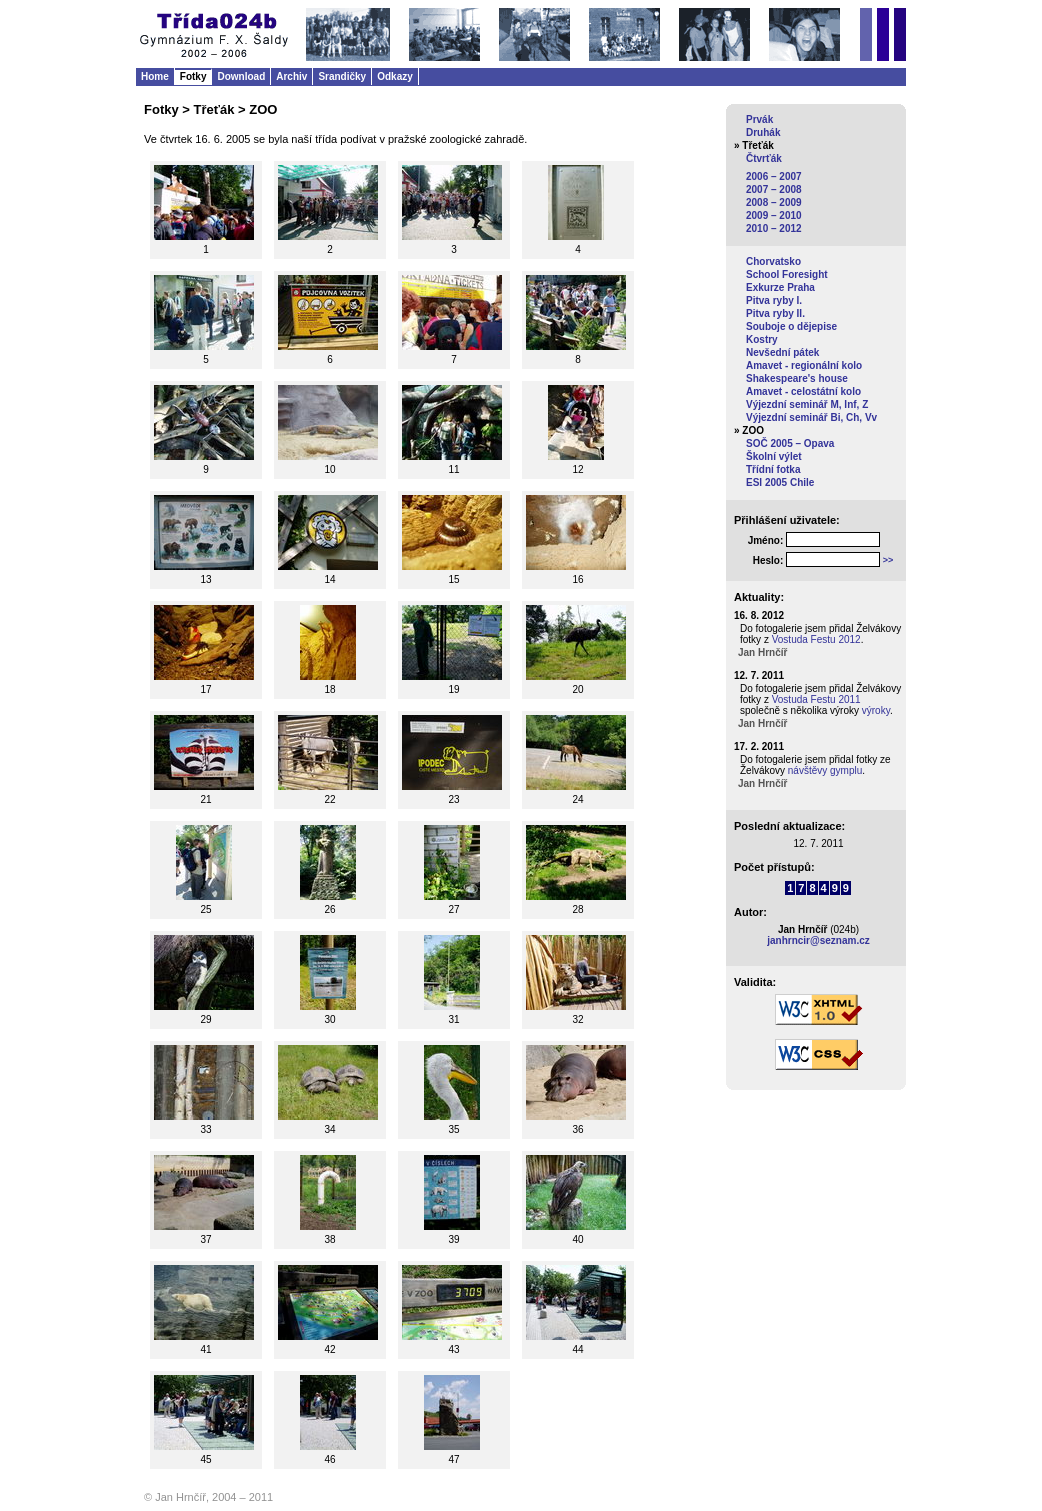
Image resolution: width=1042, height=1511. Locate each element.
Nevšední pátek (782, 352)
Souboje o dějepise (791, 326)
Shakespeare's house (797, 378)
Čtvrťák (764, 158)
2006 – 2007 (774, 176)
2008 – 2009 (774, 202)
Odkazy (395, 76)
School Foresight (787, 274)
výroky (876, 710)
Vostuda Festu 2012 (816, 639)
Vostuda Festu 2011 (816, 699)
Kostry (762, 339)
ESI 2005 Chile (780, 482)
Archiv (291, 76)
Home (155, 76)
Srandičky (342, 76)
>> (888, 560)
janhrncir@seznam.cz (818, 940)
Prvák (759, 119)
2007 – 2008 (774, 189)
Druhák (763, 132)
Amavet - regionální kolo (804, 365)
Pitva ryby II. (775, 313)
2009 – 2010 (774, 215)
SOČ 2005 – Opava (790, 443)
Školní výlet (774, 456)
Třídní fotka (773, 469)
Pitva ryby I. (774, 300)
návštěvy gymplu (825, 770)
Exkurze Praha (780, 287)
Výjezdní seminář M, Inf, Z (807, 404)
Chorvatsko (773, 261)
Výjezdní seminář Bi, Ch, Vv (811, 417)
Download (241, 76)
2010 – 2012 (774, 228)
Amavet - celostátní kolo (803, 391)
